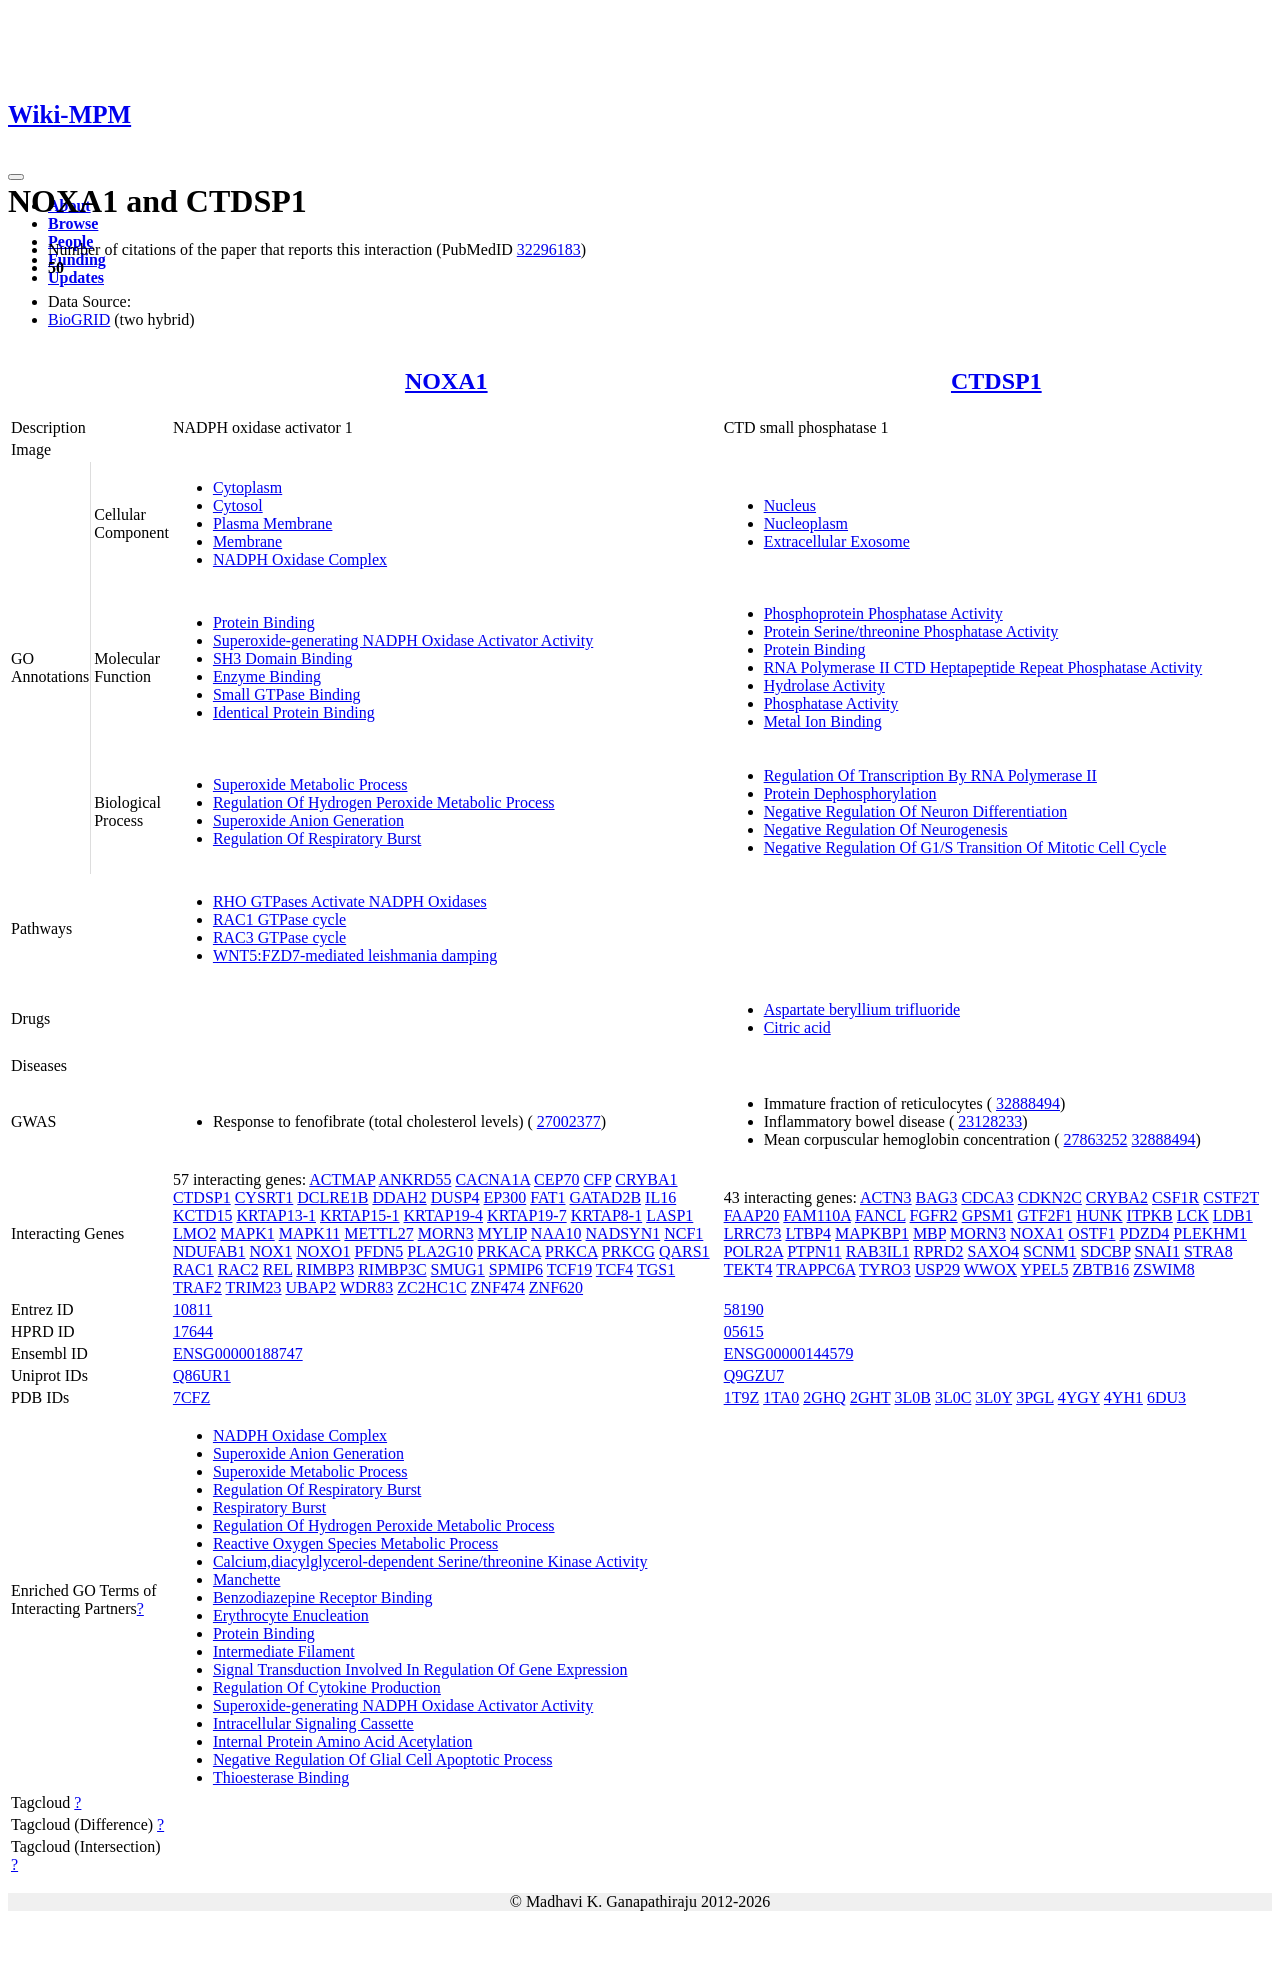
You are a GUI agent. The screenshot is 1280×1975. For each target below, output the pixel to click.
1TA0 (781, 1397)
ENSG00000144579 (789, 1353)
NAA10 (556, 1233)
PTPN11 (814, 1251)
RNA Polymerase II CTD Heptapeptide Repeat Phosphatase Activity (983, 667)
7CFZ (191, 1397)
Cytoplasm (247, 487)
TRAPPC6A (815, 1269)
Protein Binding (264, 622)
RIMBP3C (392, 1269)
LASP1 (669, 1215)
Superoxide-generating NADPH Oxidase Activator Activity (403, 640)
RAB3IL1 (878, 1251)
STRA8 (1208, 1251)
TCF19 (569, 1269)
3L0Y (993, 1397)
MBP (929, 1233)
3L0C (953, 1397)
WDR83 (366, 1287)
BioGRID (79, 319)
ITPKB (1150, 1215)
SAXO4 (994, 1251)
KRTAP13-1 (276, 1215)
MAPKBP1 (872, 1233)
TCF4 (614, 1269)
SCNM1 (1049, 1251)
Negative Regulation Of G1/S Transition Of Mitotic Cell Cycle (965, 847)
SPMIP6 (516, 1269)
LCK (1193, 1215)
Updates (76, 277)
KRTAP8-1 (607, 1215)
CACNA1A (492, 1179)
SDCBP (1105, 1251)
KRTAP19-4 (444, 1215)
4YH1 (1123, 1397)
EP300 (505, 1197)
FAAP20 (752, 1215)
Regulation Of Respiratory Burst (317, 838)
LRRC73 (753, 1233)
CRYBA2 (1117, 1197)
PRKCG (628, 1251)
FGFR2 (934, 1215)
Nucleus (790, 505)
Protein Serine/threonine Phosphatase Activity (911, 631)
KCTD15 (203, 1215)
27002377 (569, 1121)
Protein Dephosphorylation (850, 793)
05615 (744, 1331)
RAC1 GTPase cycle (279, 919)
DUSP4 (455, 1197)
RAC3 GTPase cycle (279, 937)
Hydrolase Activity (824, 685)
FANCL (880, 1215)
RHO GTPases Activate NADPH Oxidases (350, 901)
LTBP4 (808, 1233)
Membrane (247, 541)
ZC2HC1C (431, 1287)
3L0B (912, 1397)
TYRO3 (885, 1269)
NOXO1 (323, 1251)
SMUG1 (458, 1269)
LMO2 (195, 1233)
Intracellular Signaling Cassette (313, 1723)
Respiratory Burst (269, 1507)
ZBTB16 (1100, 1269)
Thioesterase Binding (281, 1777)
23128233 (990, 1121)
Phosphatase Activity (831, 703)
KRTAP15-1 (360, 1215)
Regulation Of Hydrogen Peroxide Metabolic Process (384, 802)
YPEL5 (1044, 1269)
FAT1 (547, 1197)
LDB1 (1233, 1215)
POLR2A (754, 1251)
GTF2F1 (1044, 1215)
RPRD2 (939, 1251)
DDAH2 (399, 1197)
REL (278, 1269)
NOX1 (271, 1251)
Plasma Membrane (273, 523)
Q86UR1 (202, 1375)
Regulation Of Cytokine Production (327, 1687)
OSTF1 (1091, 1233)
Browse (73, 223)
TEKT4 (748, 1269)
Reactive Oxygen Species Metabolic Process (355, 1543)
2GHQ (824, 1397)
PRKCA (571, 1251)
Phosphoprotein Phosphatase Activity (883, 613)
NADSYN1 (623, 1233)
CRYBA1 (646, 1179)
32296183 (549, 249)
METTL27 (378, 1233)
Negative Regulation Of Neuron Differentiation (916, 811)
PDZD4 (1144, 1233)
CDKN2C (1050, 1197)
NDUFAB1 (209, 1251)
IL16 (660, 1197)
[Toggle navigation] (16, 177)
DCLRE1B (332, 1197)
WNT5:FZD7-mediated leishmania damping (355, 955)
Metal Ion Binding (823, 721)
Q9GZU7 (754, 1375)
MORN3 (446, 1233)
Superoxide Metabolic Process (310, 784)
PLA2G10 (440, 1251)
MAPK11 (310, 1233)
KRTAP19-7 (527, 1215)
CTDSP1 (996, 381)
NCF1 (683, 1233)
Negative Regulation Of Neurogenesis (886, 829)
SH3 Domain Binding (283, 658)
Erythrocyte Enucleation (291, 1615)
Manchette (247, 1579)
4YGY (1079, 1397)
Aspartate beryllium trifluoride (862, 1009)
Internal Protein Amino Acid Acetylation (343, 1741)
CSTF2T (1231, 1197)
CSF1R (1175, 1197)
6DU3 (1166, 1397)
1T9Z (742, 1397)
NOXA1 (446, 381)
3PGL (1035, 1397)
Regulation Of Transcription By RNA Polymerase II (930, 775)
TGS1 (656, 1269)
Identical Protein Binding (294, 712)
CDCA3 (987, 1197)
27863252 (1096, 1139)
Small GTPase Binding (287, 694)
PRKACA (509, 1251)
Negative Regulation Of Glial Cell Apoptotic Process (383, 1759)
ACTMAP (342, 1179)
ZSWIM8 (1163, 1269)
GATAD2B (605, 1197)
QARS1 (684, 1251)
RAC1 (193, 1269)
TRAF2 (197, 1287)
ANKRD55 (415, 1179)
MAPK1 (247, 1233)
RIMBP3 (325, 1269)
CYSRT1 (264, 1197)
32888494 (1028, 1103)
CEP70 (556, 1179)
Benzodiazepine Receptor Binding (322, 1597)
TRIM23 (254, 1287)
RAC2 (238, 1269)
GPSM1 (988, 1215)
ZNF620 (556, 1287)
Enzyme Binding (267, 676)
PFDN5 (378, 1251)
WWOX (990, 1269)
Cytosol (238, 505)
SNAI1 (1157, 1251)
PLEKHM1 (1210, 1233)
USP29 (937, 1269)
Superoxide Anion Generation (308, 820)
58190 (744, 1309)
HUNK (1099, 1215)
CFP (597, 1179)
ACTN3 (886, 1197)
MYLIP (502, 1233)
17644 (193, 1331)
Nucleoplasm (806, 523)
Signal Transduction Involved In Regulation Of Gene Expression (420, 1669)
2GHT (870, 1397)
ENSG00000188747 (238, 1353)
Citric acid (797, 1027)
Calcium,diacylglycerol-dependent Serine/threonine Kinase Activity (430, 1561)
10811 (192, 1309)
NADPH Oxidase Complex (300, 559)
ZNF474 (498, 1287)
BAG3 (937, 1197)
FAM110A (817, 1215)
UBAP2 (311, 1287)
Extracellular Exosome (837, 541)
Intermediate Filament (284, 1651)
